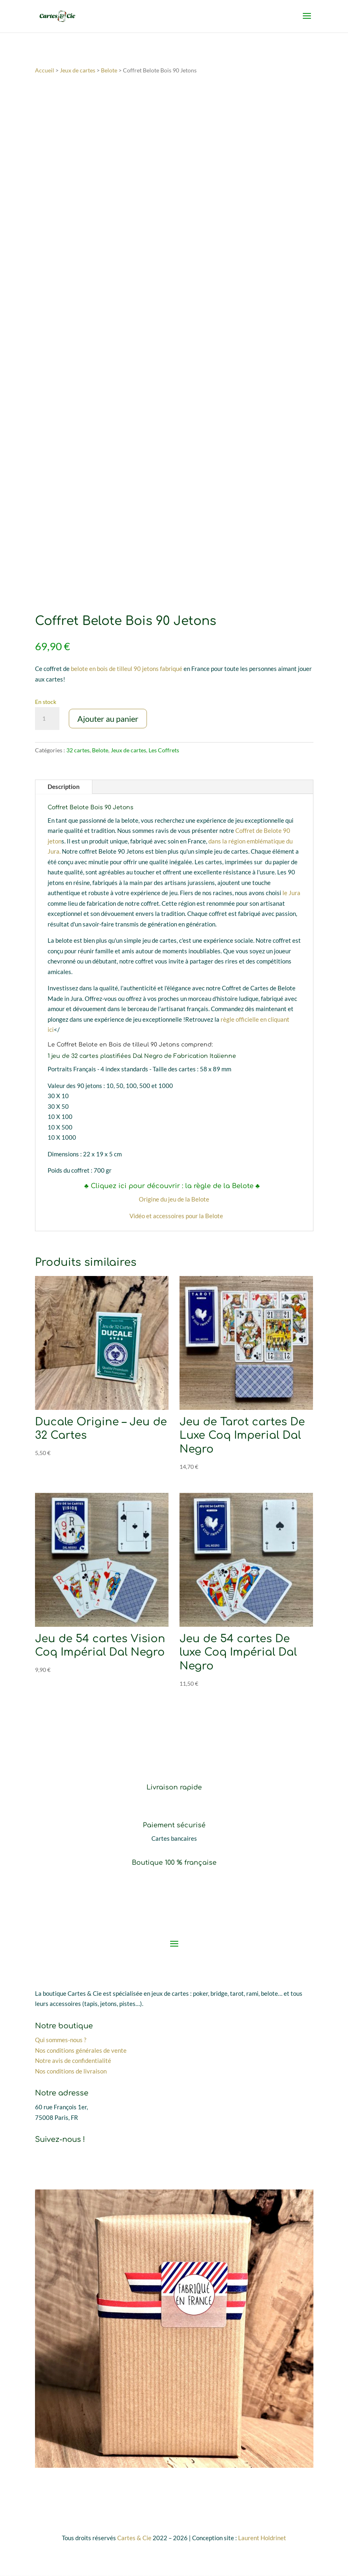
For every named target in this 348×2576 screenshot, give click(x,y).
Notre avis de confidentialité (73, 2061)
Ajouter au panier (107, 719)
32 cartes (78, 750)
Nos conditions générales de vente (81, 2050)
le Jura (291, 893)
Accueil (44, 70)
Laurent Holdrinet (262, 2538)
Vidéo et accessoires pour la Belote (176, 1216)
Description (64, 787)
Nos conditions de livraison (71, 2071)
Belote (109, 70)
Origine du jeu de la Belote (174, 1199)
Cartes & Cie (134, 2538)
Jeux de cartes (77, 70)
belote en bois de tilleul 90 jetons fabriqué (126, 669)
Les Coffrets (164, 750)
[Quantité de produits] (47, 719)
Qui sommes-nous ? (60, 2040)
